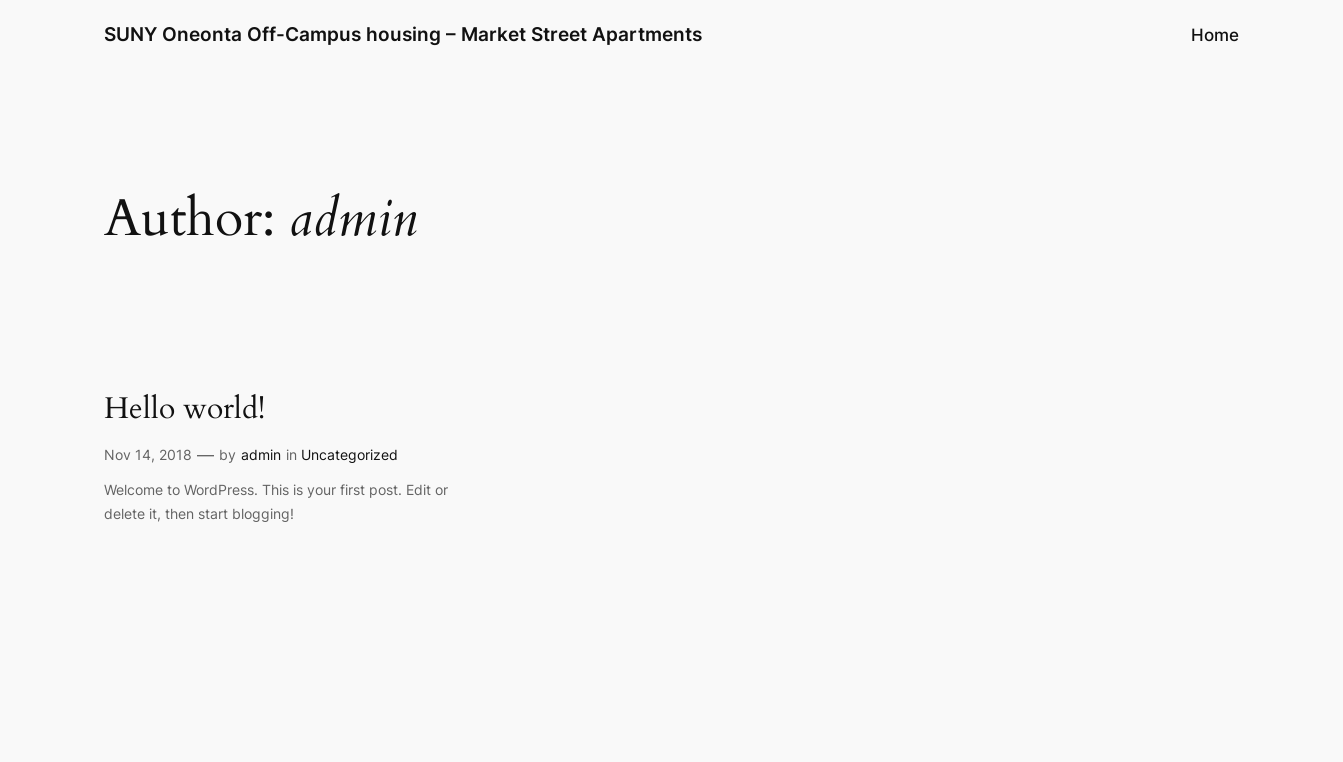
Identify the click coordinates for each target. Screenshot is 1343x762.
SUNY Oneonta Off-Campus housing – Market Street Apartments (403, 34)
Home (1215, 35)
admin (261, 454)
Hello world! (184, 410)
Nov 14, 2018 (148, 454)
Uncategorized (349, 454)
